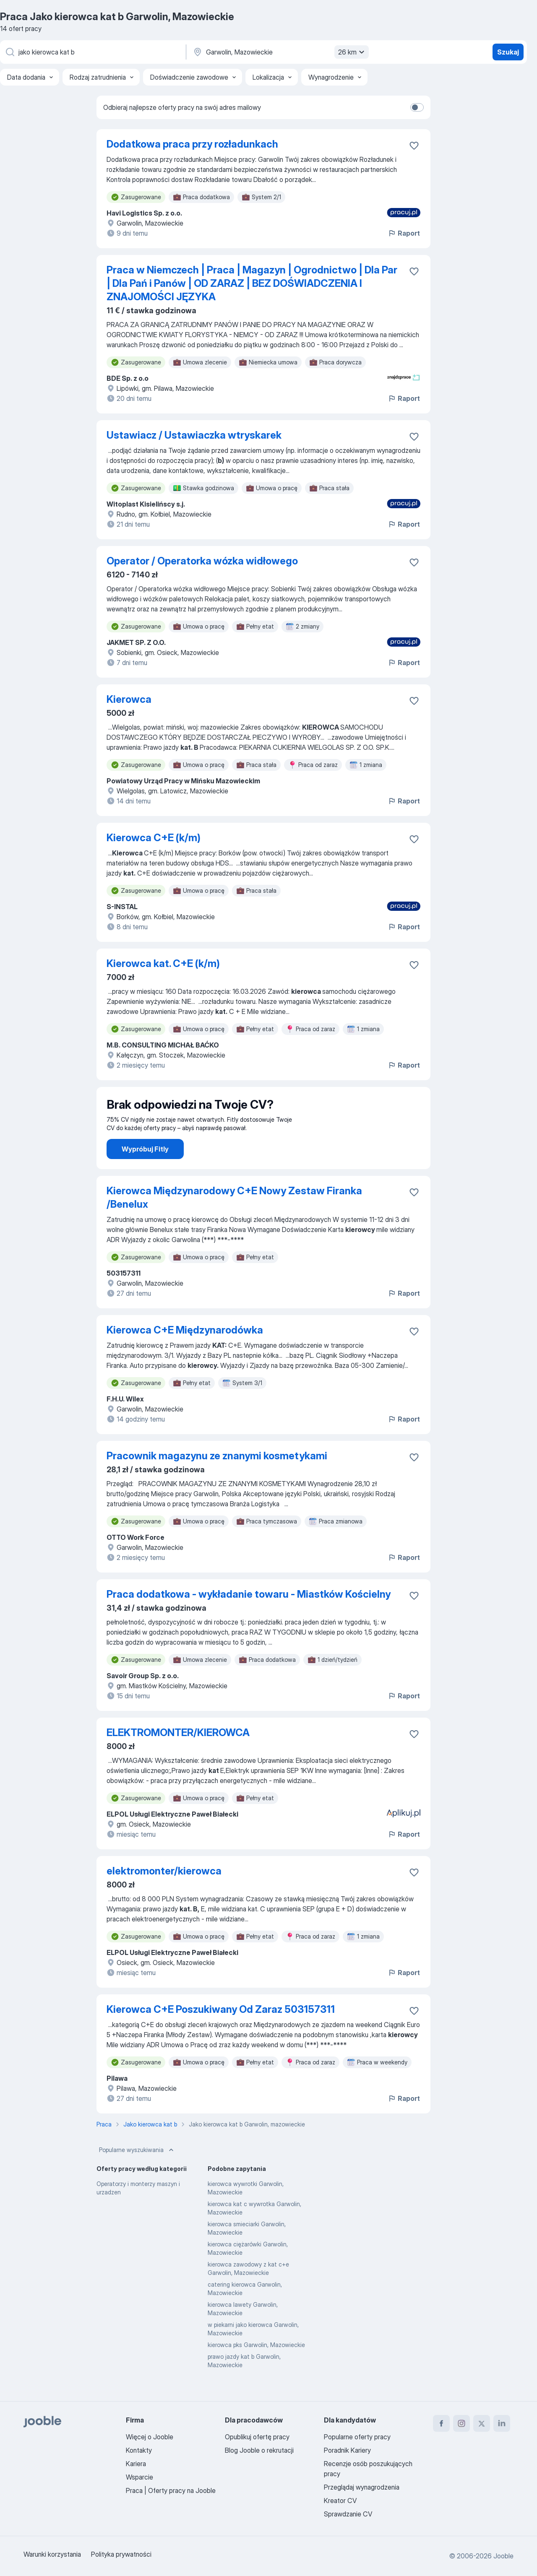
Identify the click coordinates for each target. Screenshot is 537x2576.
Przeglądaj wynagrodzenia (361, 2487)
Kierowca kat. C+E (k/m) (163, 963)
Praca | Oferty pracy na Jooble (171, 2490)
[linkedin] (501, 2423)
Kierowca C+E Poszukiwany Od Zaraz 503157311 (221, 2033)
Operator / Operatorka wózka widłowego (202, 561)
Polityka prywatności (121, 2554)
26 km (352, 52)
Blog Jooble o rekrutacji (259, 2450)
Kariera (136, 2463)
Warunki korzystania (52, 2554)
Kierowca (129, 699)
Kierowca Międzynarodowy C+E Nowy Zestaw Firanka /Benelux (234, 1221)
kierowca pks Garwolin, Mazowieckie (256, 2368)
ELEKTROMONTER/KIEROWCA (178, 1756)
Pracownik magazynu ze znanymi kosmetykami (217, 1479)
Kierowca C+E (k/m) (154, 838)
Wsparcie (139, 2477)
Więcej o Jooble (149, 2437)
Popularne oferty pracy (357, 2437)
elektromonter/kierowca (164, 1894)
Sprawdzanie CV (348, 2514)
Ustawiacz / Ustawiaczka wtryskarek (194, 435)
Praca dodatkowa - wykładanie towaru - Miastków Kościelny (249, 1618)
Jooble (503, 2556)
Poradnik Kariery (347, 2450)
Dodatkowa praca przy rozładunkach (192, 144)
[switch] (417, 107)
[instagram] (461, 2423)
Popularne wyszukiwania (137, 2173)
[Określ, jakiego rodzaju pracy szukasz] (92, 52)
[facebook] (441, 2423)
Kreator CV (340, 2500)
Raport (404, 233)
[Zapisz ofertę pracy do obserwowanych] (414, 145)
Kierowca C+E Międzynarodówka (185, 1353)
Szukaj (508, 52)
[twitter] (481, 2423)
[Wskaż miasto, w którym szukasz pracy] (280, 52)
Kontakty (139, 2450)
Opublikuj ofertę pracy (257, 2437)
